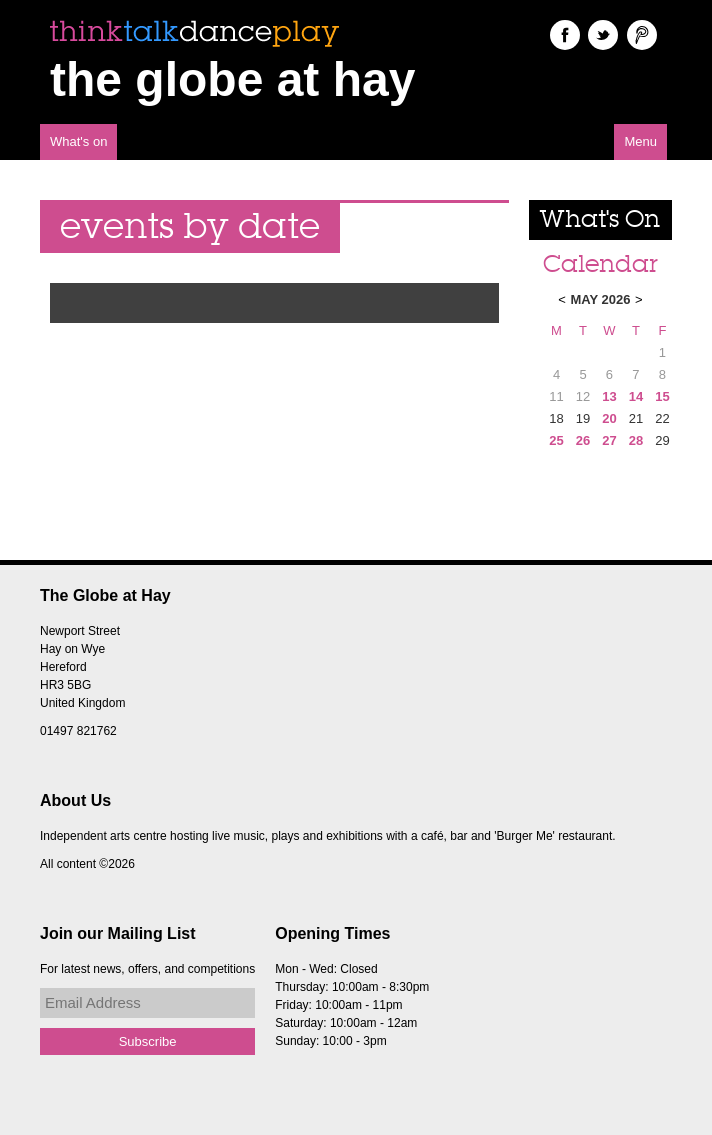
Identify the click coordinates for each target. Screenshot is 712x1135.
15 (662, 396)
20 (609, 418)
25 (556, 440)
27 (609, 440)
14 (636, 396)
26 (583, 440)
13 (609, 396)
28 (636, 440)
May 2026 (600, 299)
